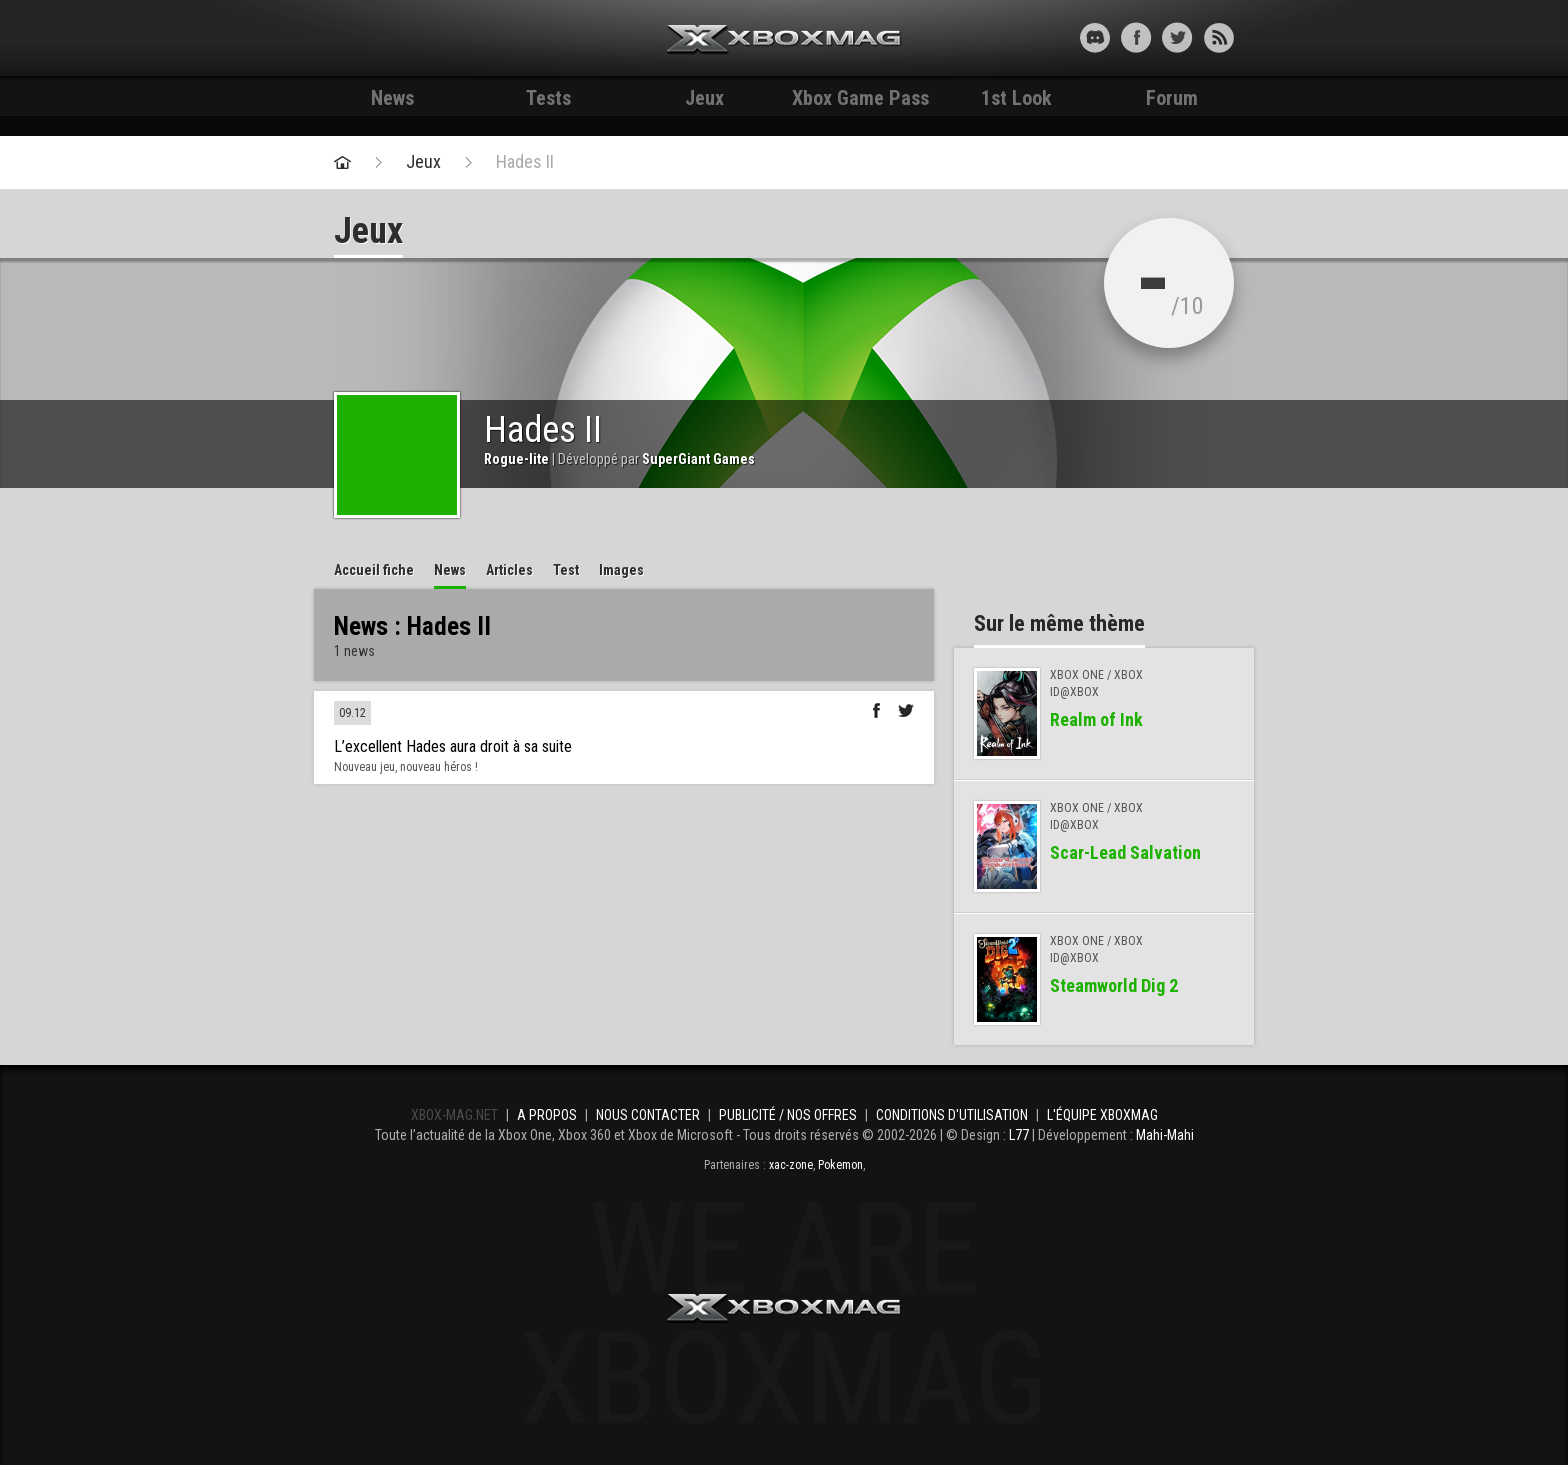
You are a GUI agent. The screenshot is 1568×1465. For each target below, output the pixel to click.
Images (621, 570)
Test (566, 570)
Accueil (374, 570)
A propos (547, 1115)
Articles (509, 570)
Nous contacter (648, 1115)
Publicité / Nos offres (788, 1115)
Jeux (704, 98)
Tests (548, 98)
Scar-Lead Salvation (1125, 852)
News (392, 98)
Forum (1172, 98)
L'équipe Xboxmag (1102, 1115)
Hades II (525, 162)
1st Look (1016, 98)
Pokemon (840, 1165)
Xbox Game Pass (860, 98)
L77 (1019, 1135)
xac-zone (791, 1165)
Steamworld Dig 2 (1114, 985)
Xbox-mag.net (784, 40)
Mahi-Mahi (1165, 1135)
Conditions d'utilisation (952, 1115)
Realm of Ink (1096, 719)
